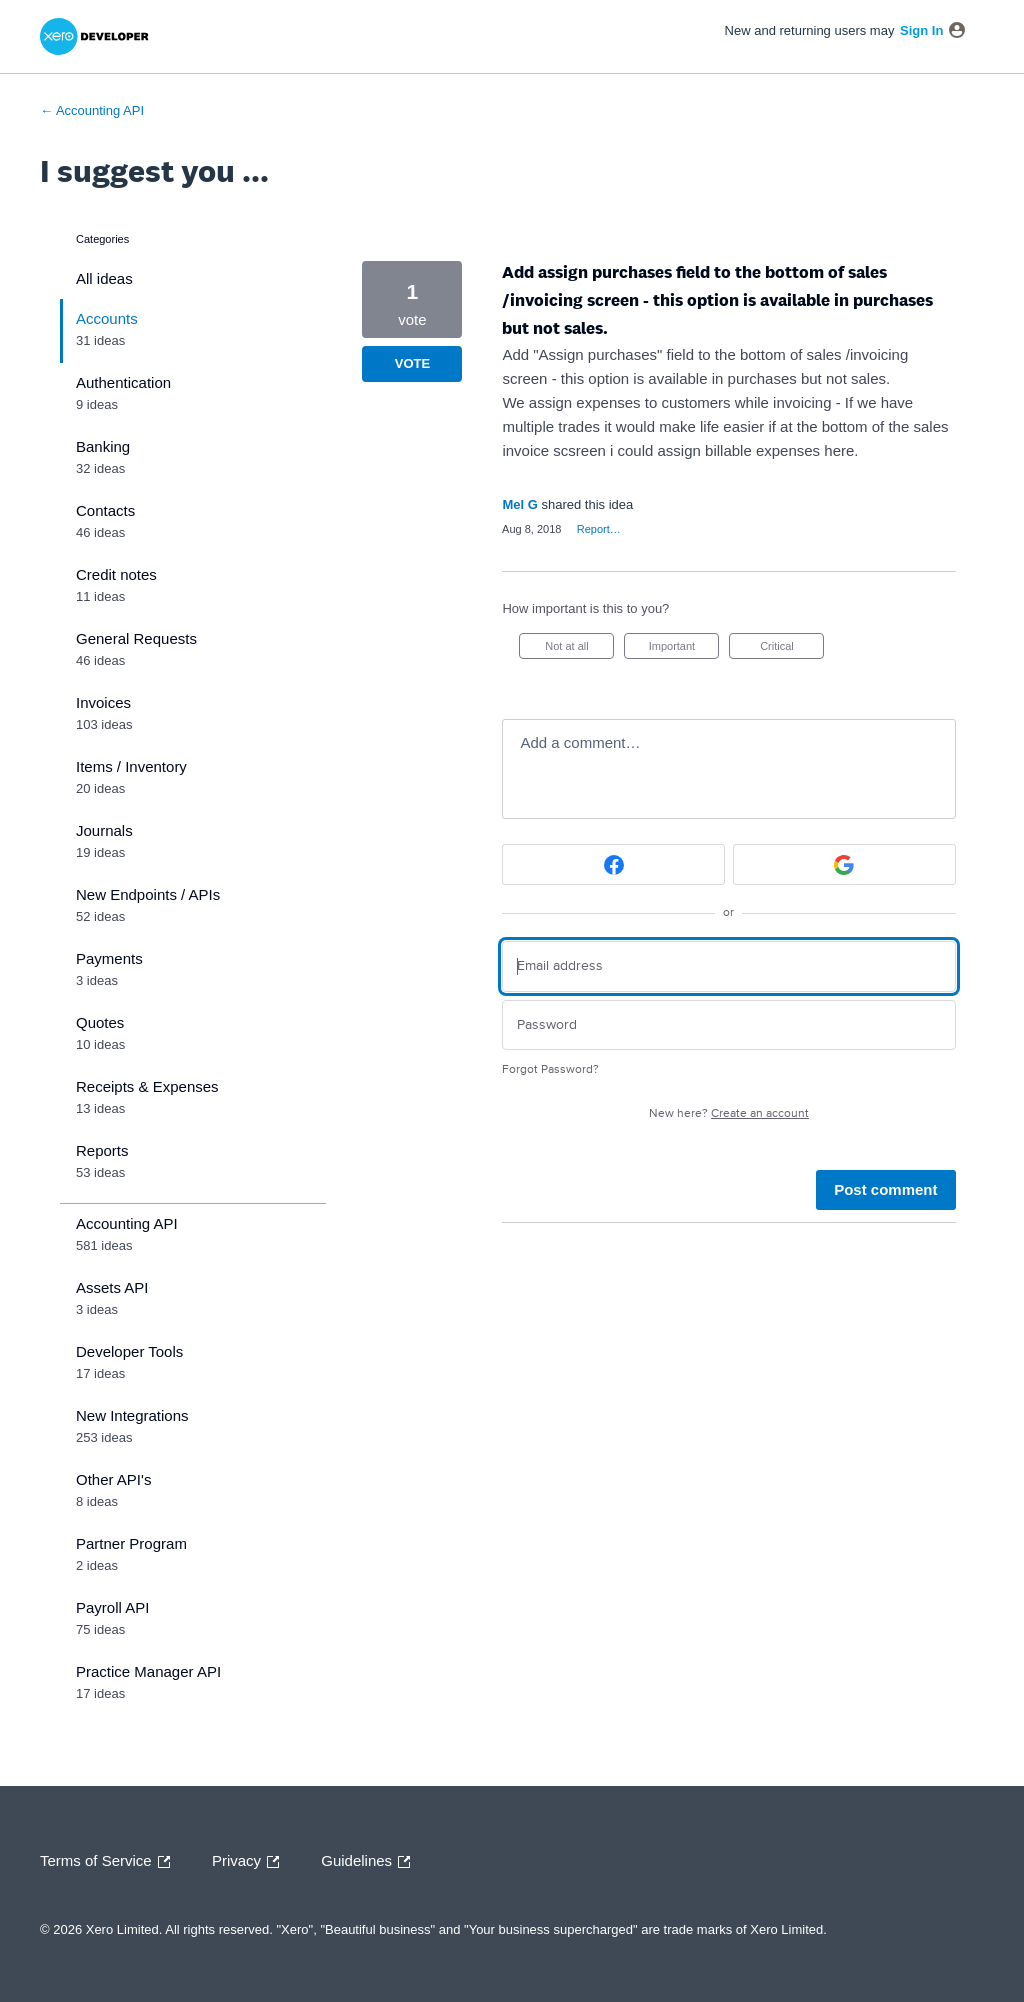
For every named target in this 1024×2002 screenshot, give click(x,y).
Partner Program (131, 1543)
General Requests (136, 638)
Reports (102, 1150)
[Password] (728, 1025)
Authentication (123, 382)
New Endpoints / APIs (148, 894)
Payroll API (112, 1607)
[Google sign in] (844, 864)
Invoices (103, 702)
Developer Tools (129, 1351)
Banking (103, 446)
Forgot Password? (550, 1069)
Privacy (250, 1862)
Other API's (113, 1479)
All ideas (104, 278)
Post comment (885, 1189)
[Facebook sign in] (613, 864)
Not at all (579, 649)
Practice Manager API (148, 1671)
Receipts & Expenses (147, 1086)
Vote (412, 363)
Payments (109, 958)
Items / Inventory (131, 766)
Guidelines (370, 1862)
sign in (921, 30)
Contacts (105, 510)
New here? (729, 1113)
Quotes (100, 1022)
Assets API (112, 1287)
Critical (792, 649)
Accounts (107, 318)
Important (684, 649)
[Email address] (728, 966)
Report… (599, 529)
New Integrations (132, 1415)
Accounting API (127, 1223)
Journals (104, 830)
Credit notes (116, 574)
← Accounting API (92, 110)
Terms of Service (110, 1862)
